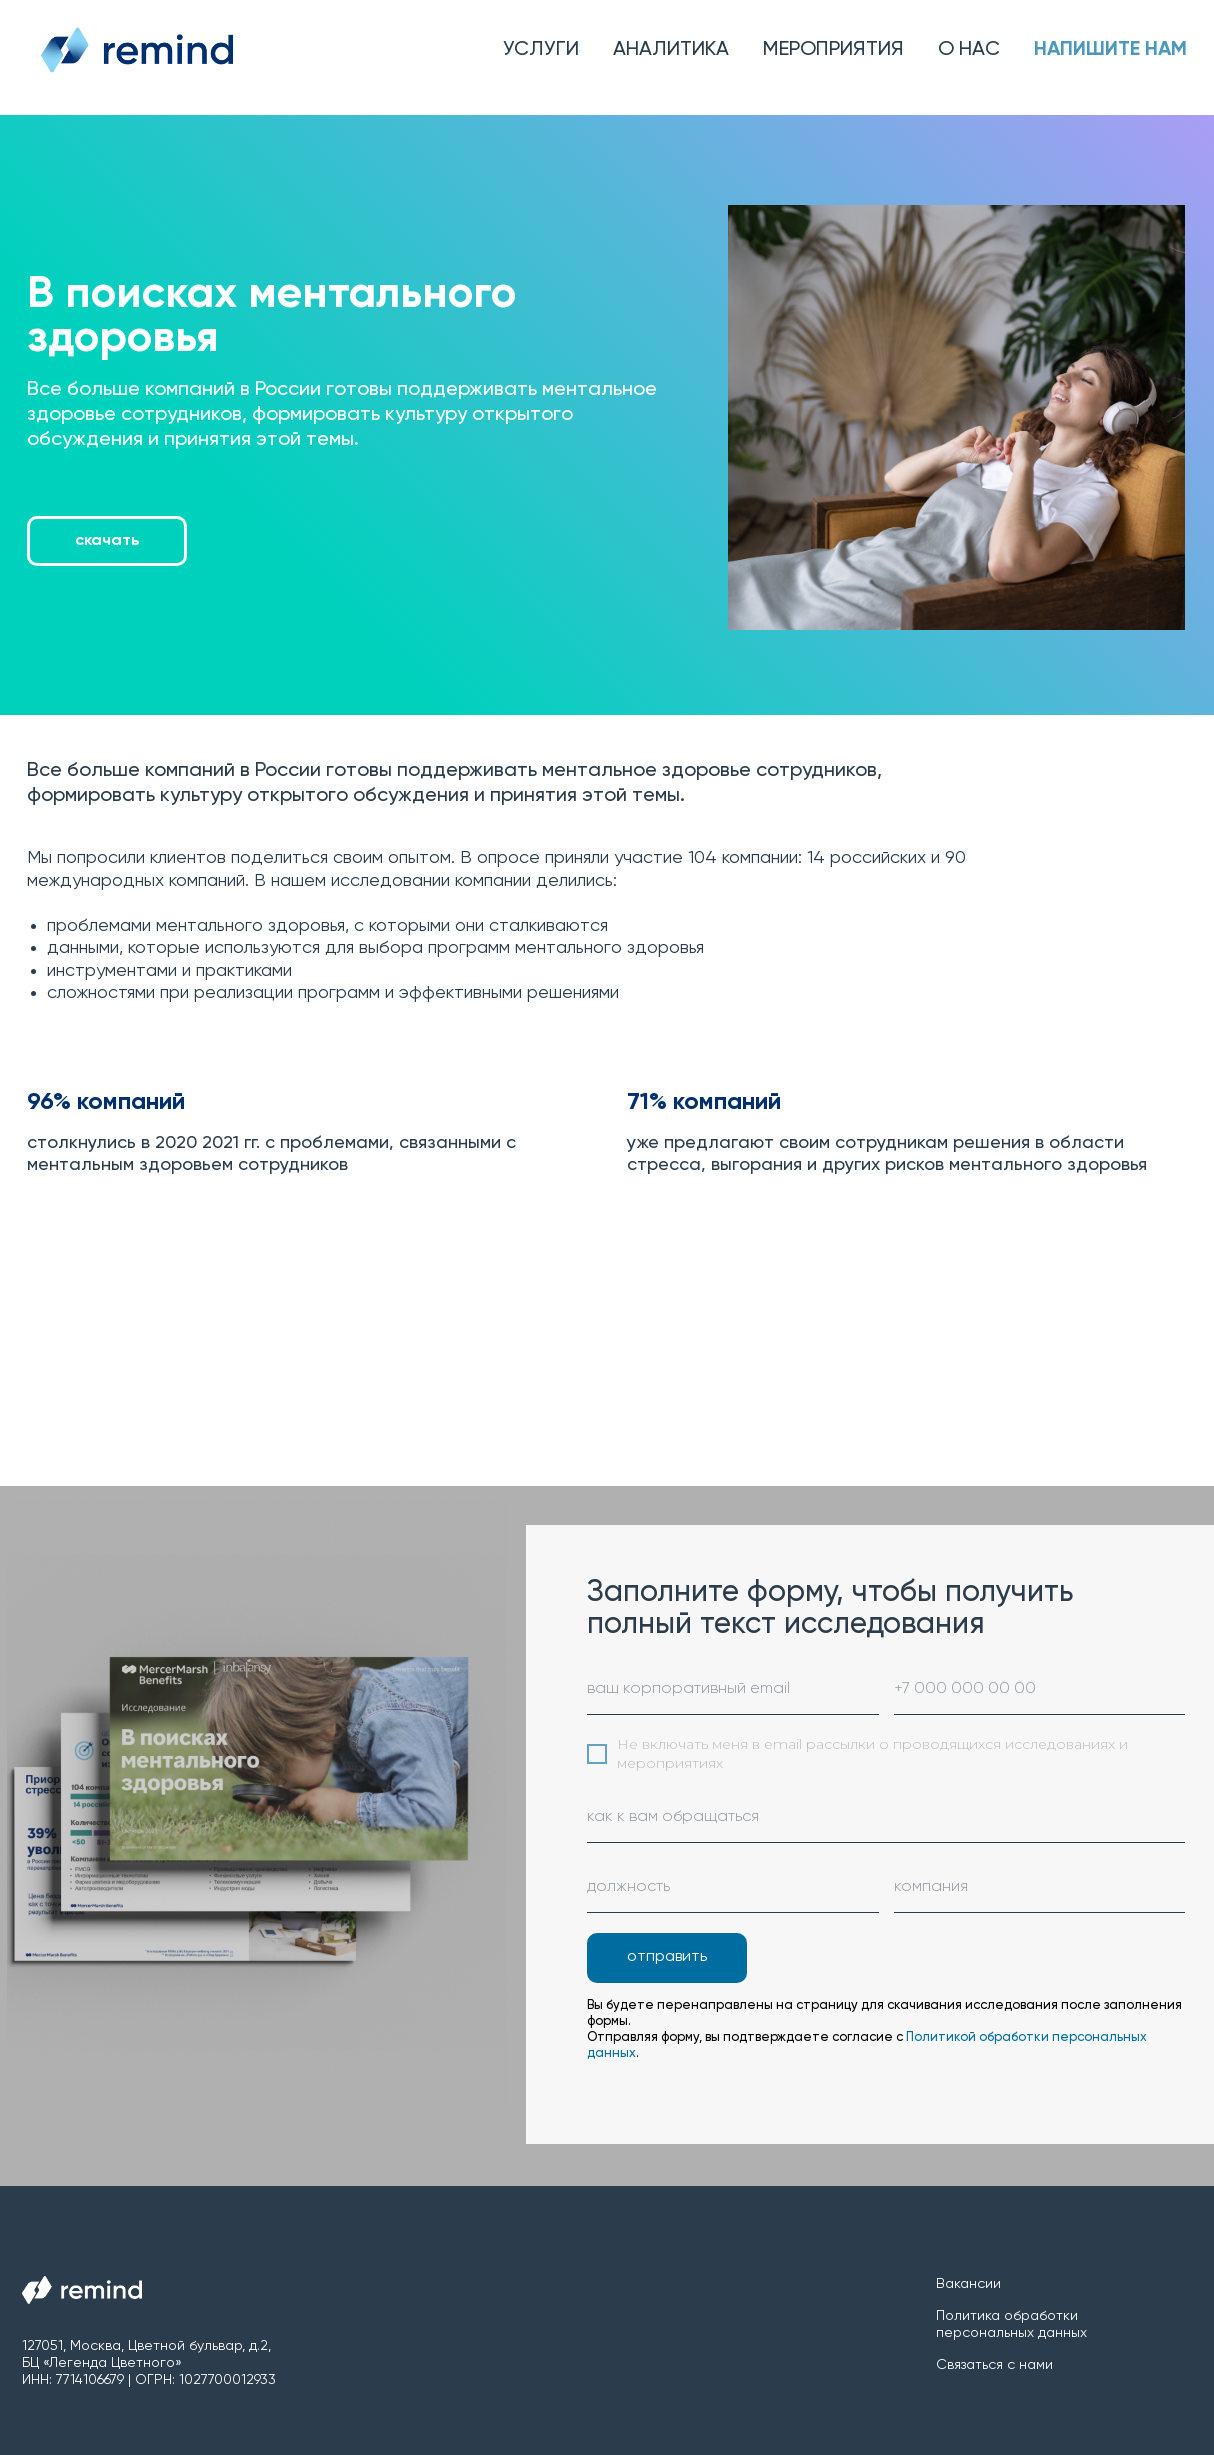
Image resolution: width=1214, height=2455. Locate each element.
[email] (733, 1690)
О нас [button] (969, 50)
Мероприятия (833, 50)
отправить (667, 1957)
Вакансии (968, 2284)
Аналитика (671, 50)
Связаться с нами (994, 2365)
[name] (886, 1818)
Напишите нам (1110, 50)
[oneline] (733, 1888)
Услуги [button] (541, 50)
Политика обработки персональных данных (1011, 2324)
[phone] (1040, 1690)
